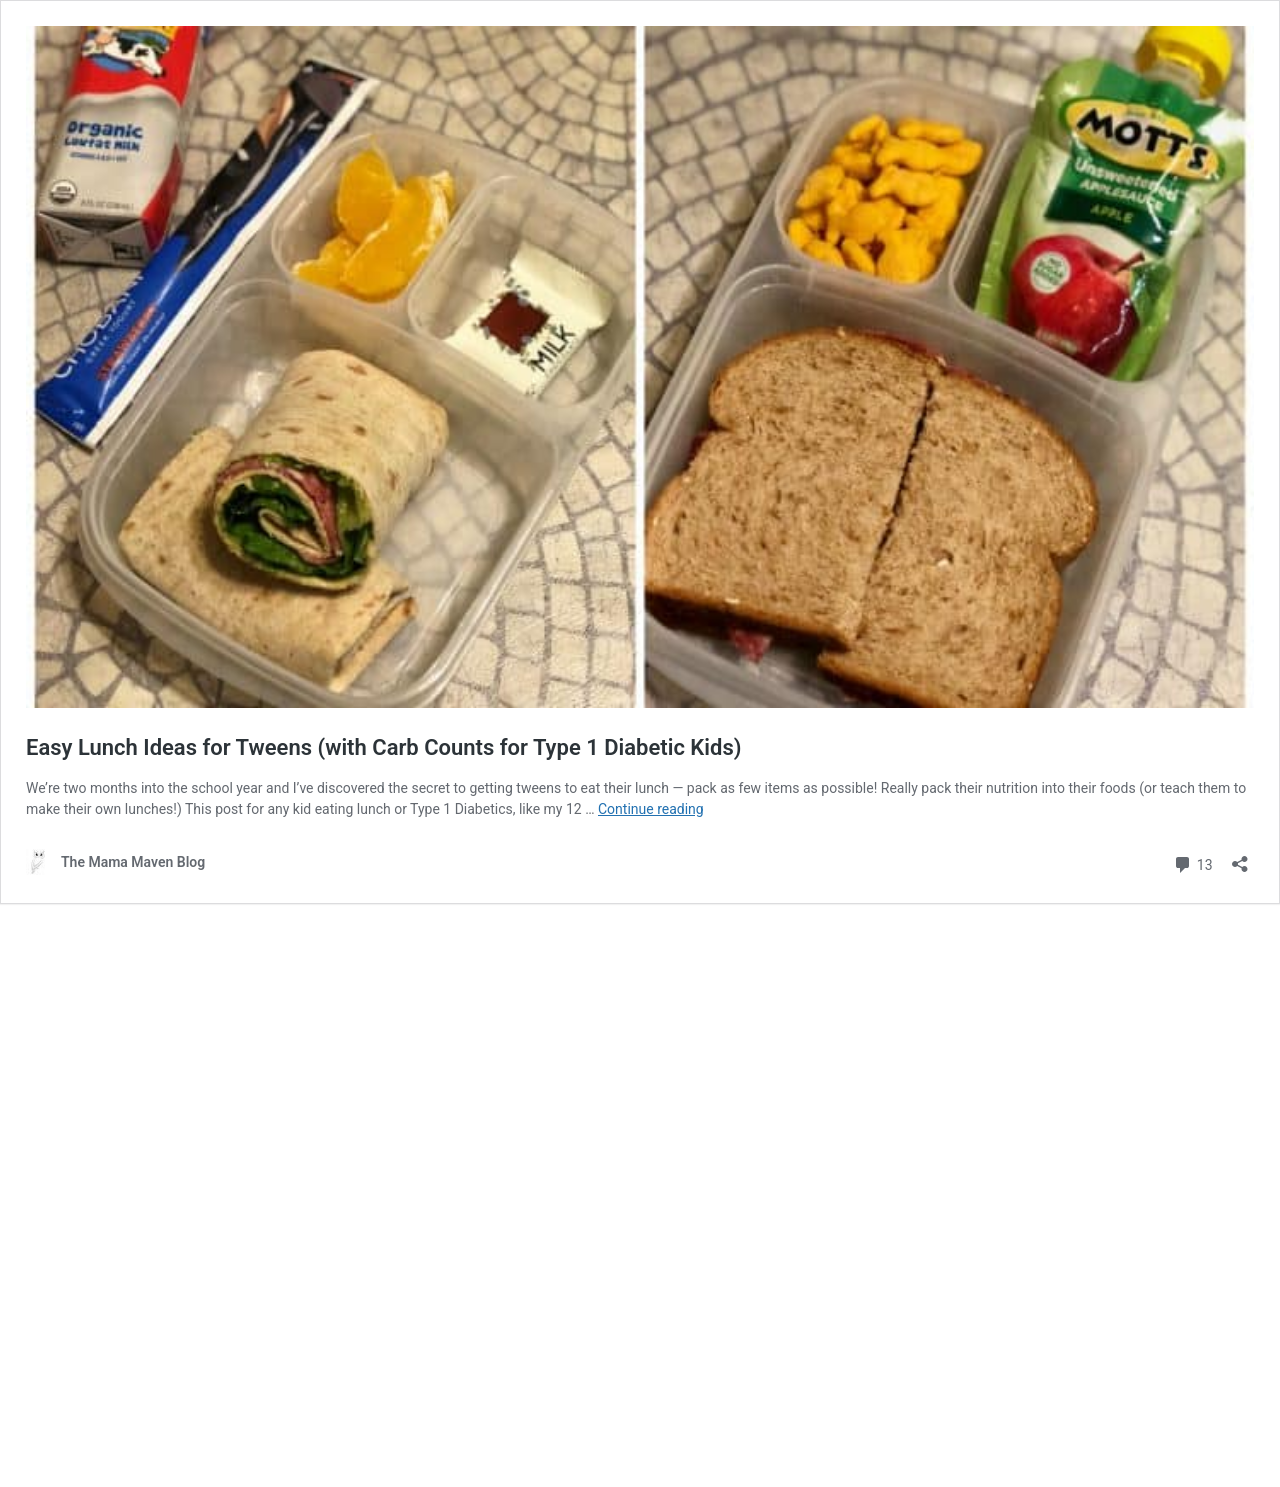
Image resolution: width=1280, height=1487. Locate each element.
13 (1192, 862)
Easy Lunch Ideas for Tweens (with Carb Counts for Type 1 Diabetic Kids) (383, 747)
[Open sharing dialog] (1240, 857)
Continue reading (651, 809)
